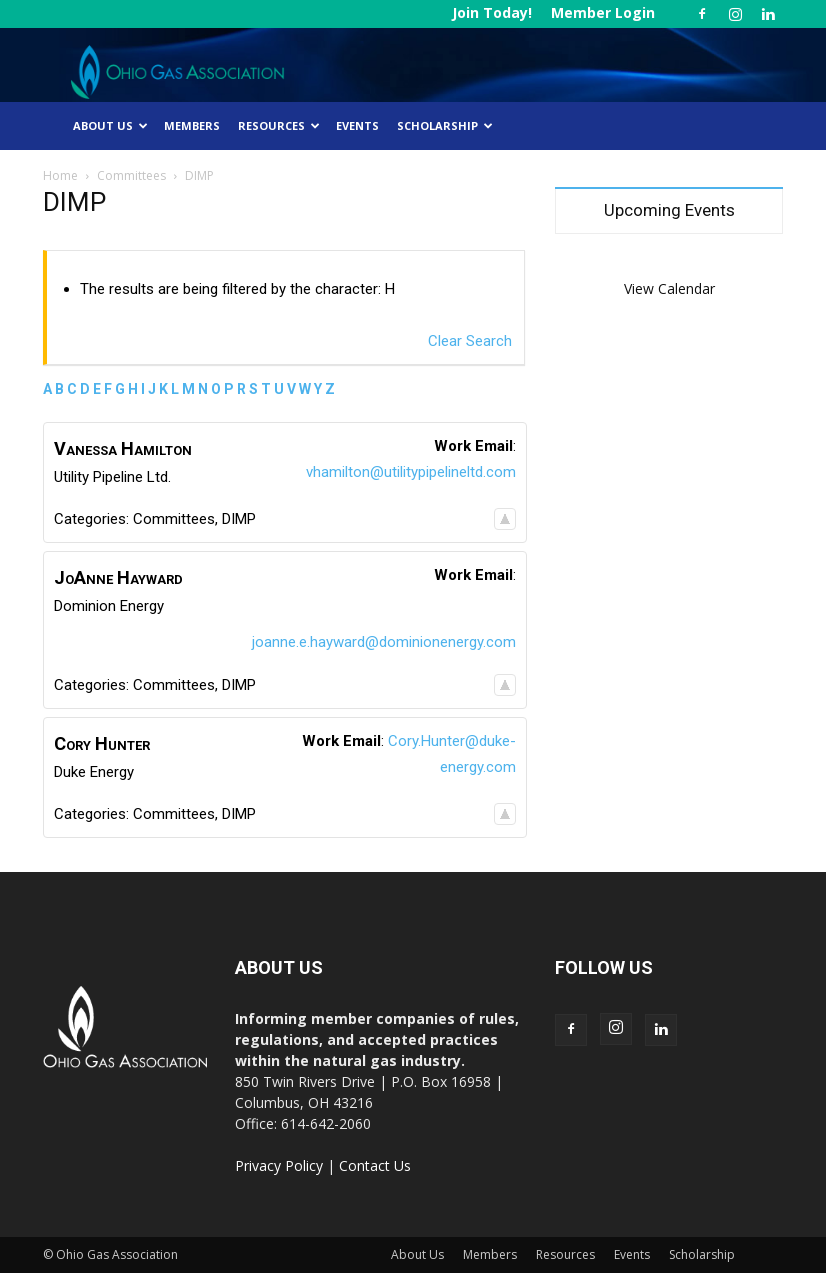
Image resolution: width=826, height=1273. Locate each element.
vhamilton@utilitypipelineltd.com (411, 472)
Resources (279, 125)
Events (357, 125)
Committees (131, 175)
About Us (110, 125)
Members (192, 125)
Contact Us (375, 1165)
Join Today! (492, 12)
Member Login (603, 12)
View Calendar (669, 288)
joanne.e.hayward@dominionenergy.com (384, 642)
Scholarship (445, 125)
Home (60, 175)
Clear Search (470, 341)
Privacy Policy (279, 1165)
